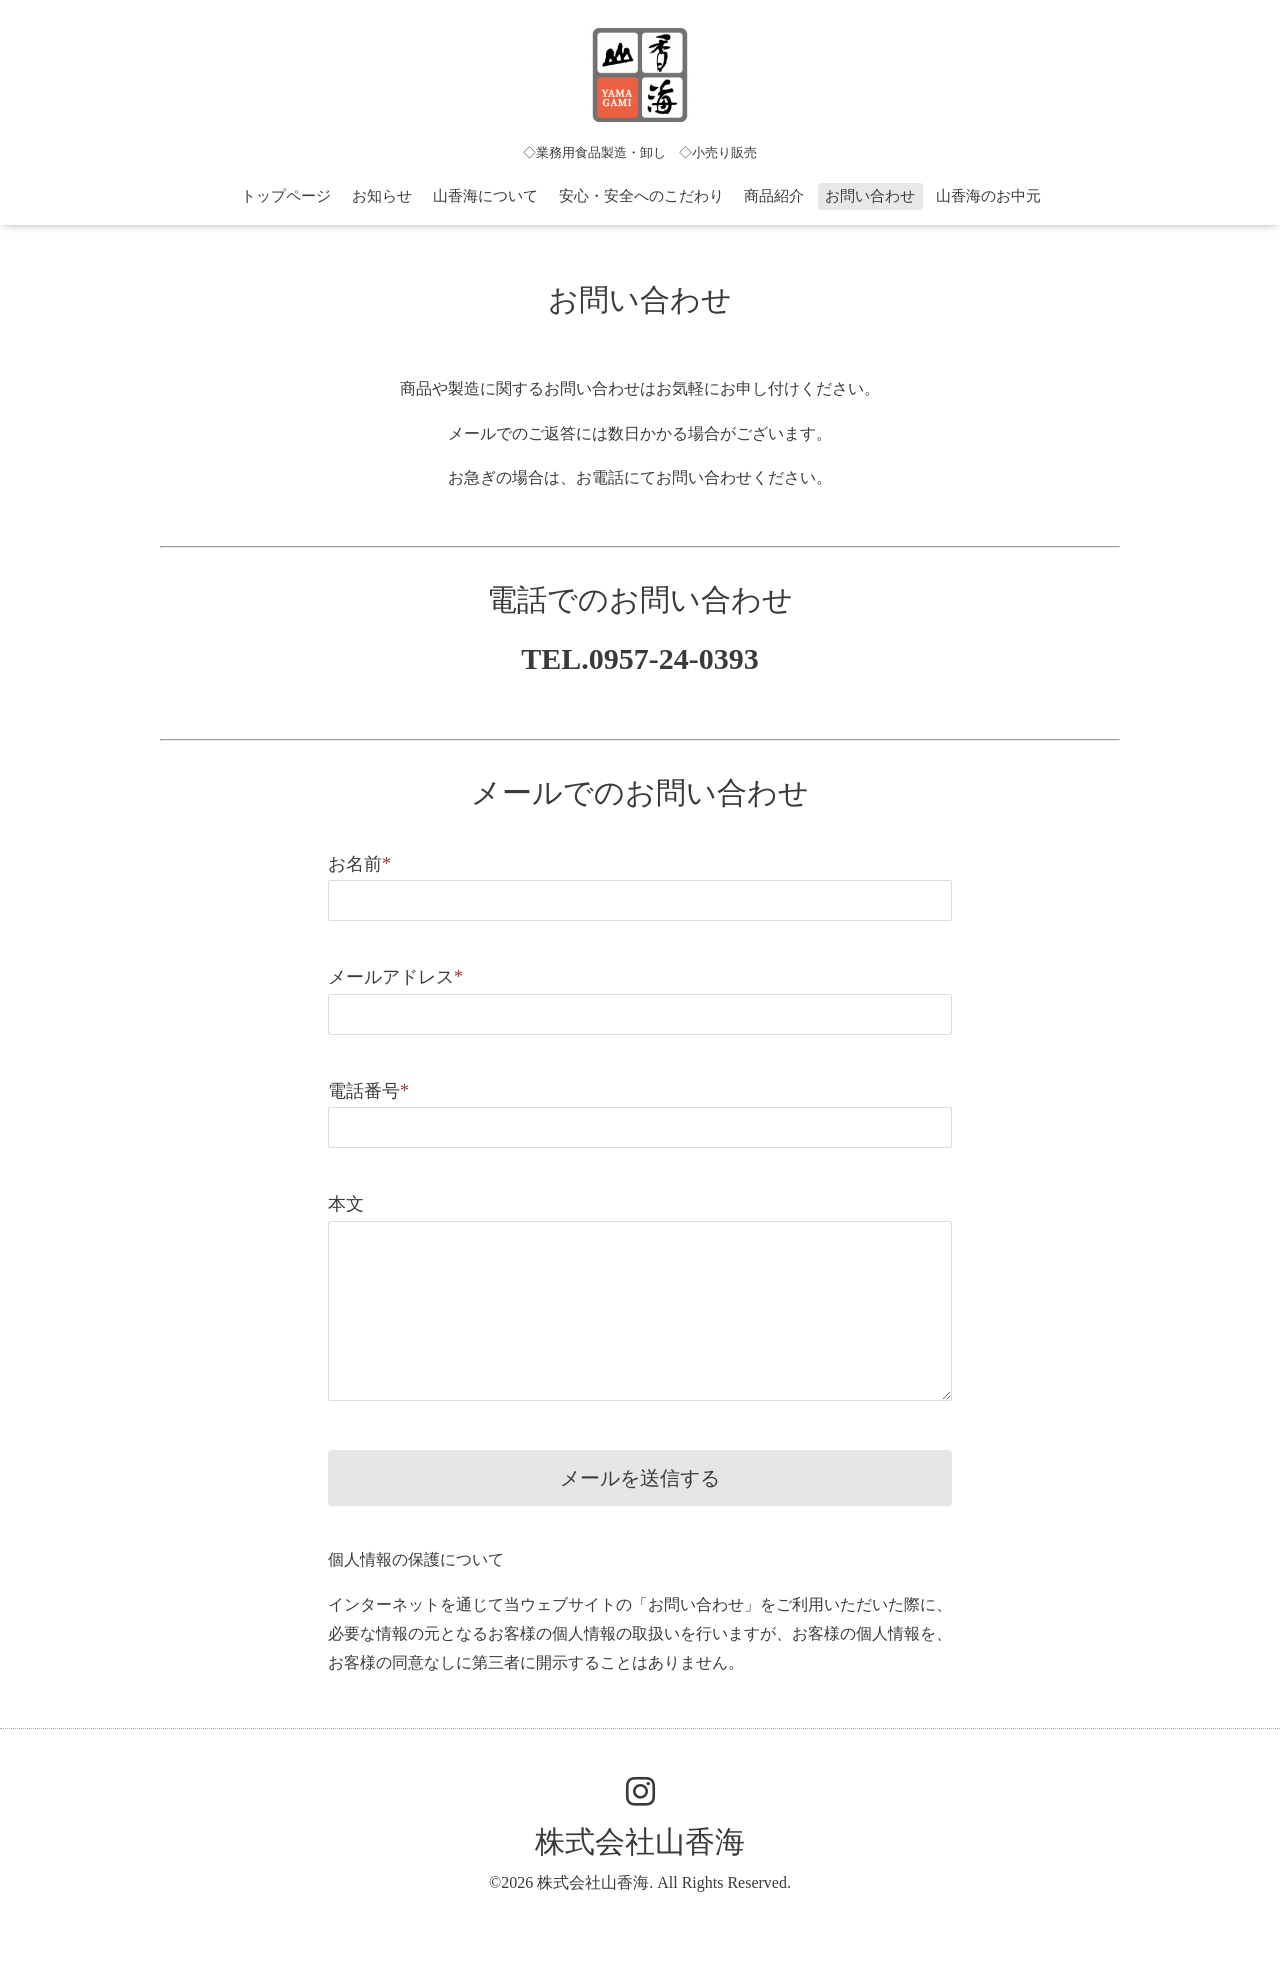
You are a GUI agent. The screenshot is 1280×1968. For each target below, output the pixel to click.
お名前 (359, 864)
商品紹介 (774, 196)
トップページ (286, 196)
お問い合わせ (870, 196)
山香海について (485, 196)
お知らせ (382, 196)
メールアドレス (395, 977)
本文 (346, 1204)
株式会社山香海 (640, 1841)
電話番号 (368, 1091)
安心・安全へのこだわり (641, 196)
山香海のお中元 (988, 196)
